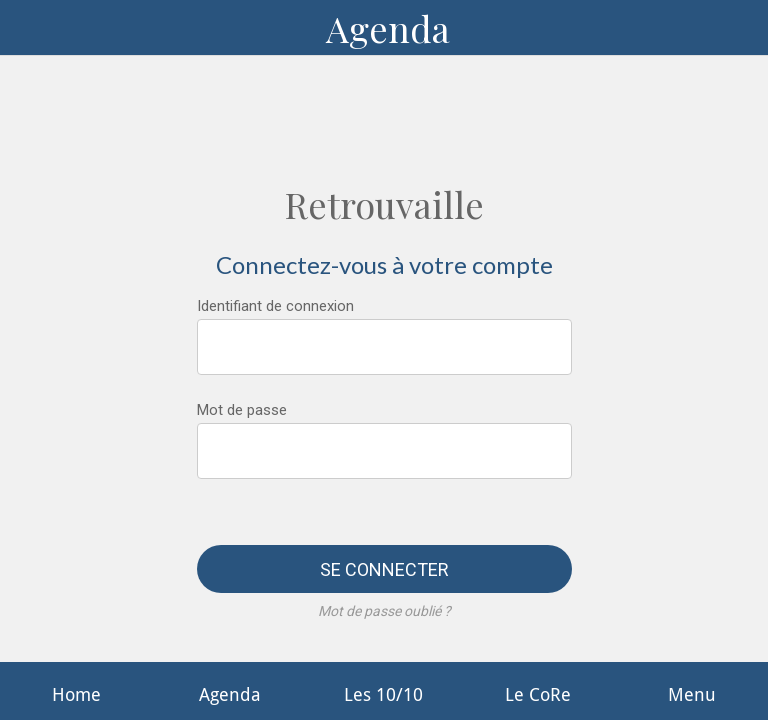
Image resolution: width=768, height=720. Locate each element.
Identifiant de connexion (275, 306)
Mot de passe (242, 410)
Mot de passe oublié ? (384, 611)
